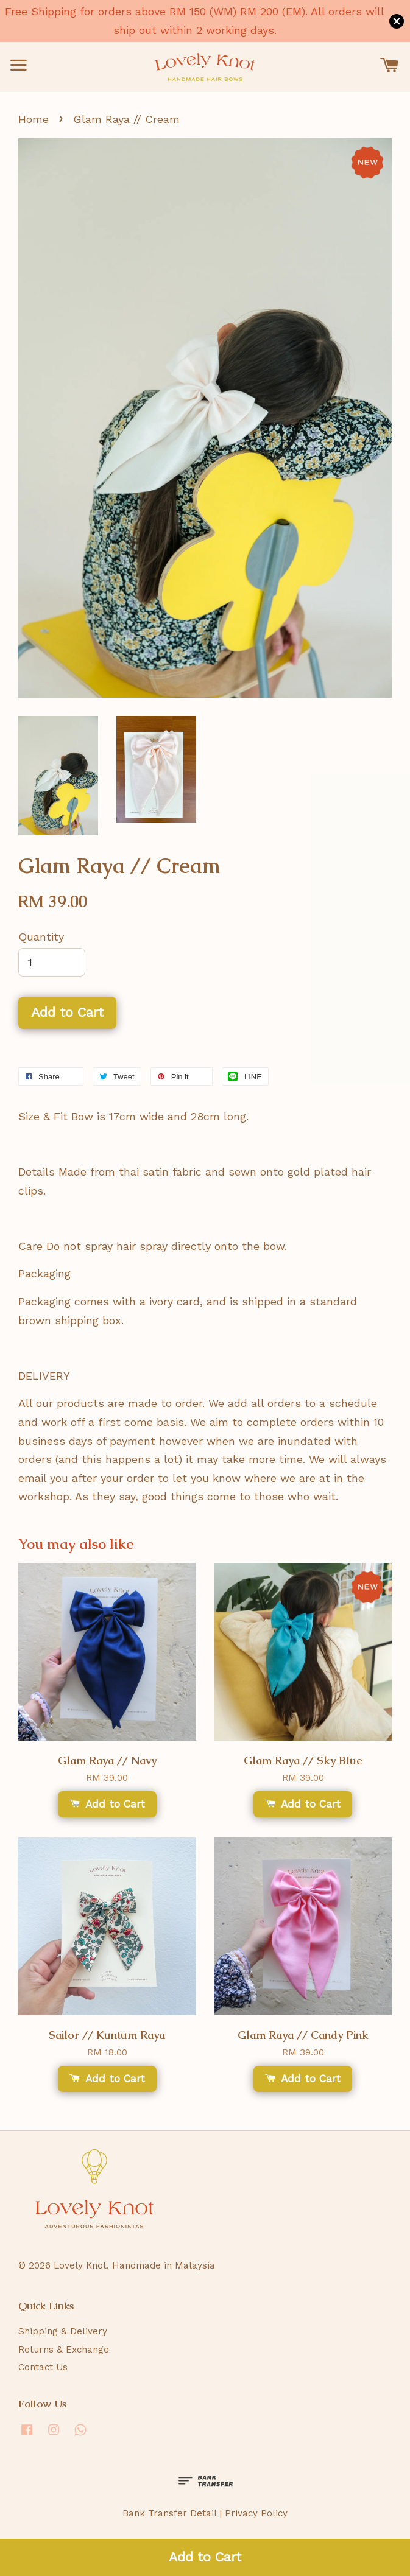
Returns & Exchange (63, 2349)
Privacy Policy (256, 2513)
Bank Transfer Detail (169, 2513)
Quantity (41, 936)
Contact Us (43, 2367)
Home (33, 119)
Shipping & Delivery (62, 2331)
